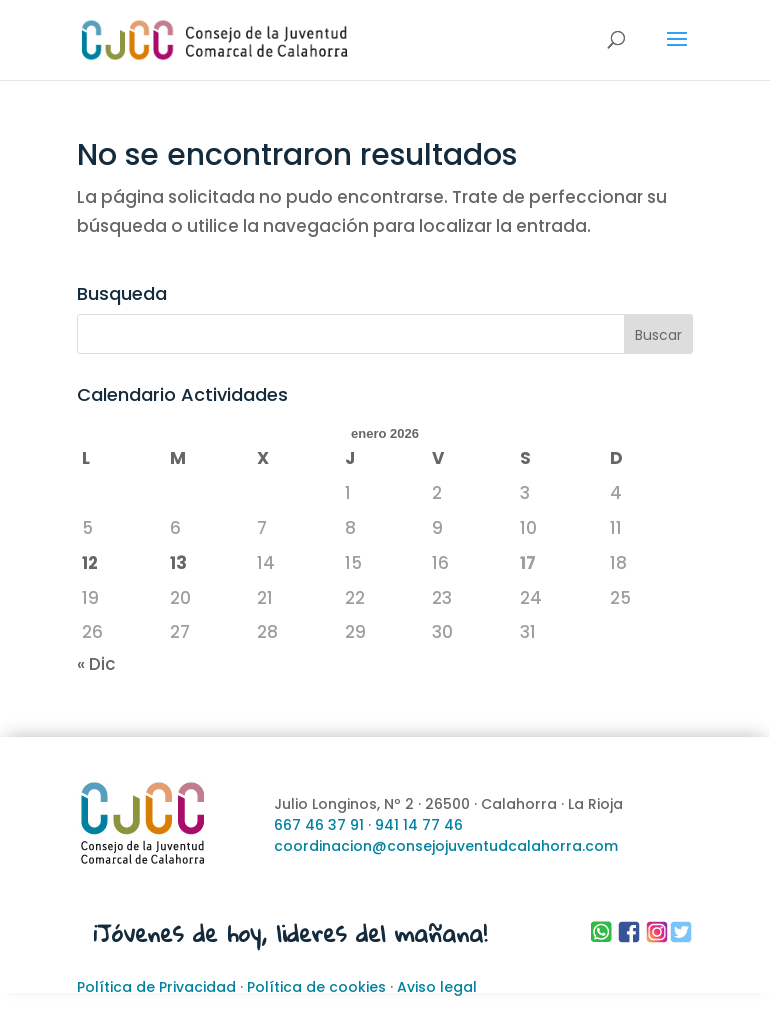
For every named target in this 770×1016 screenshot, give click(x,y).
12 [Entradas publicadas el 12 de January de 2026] (90, 563)
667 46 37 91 (319, 825)
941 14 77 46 (419, 825)
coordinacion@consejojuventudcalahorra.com (446, 846)
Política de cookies (316, 987)
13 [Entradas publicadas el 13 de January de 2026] (178, 563)
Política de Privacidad (156, 987)
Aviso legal (437, 987)
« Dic (96, 664)
